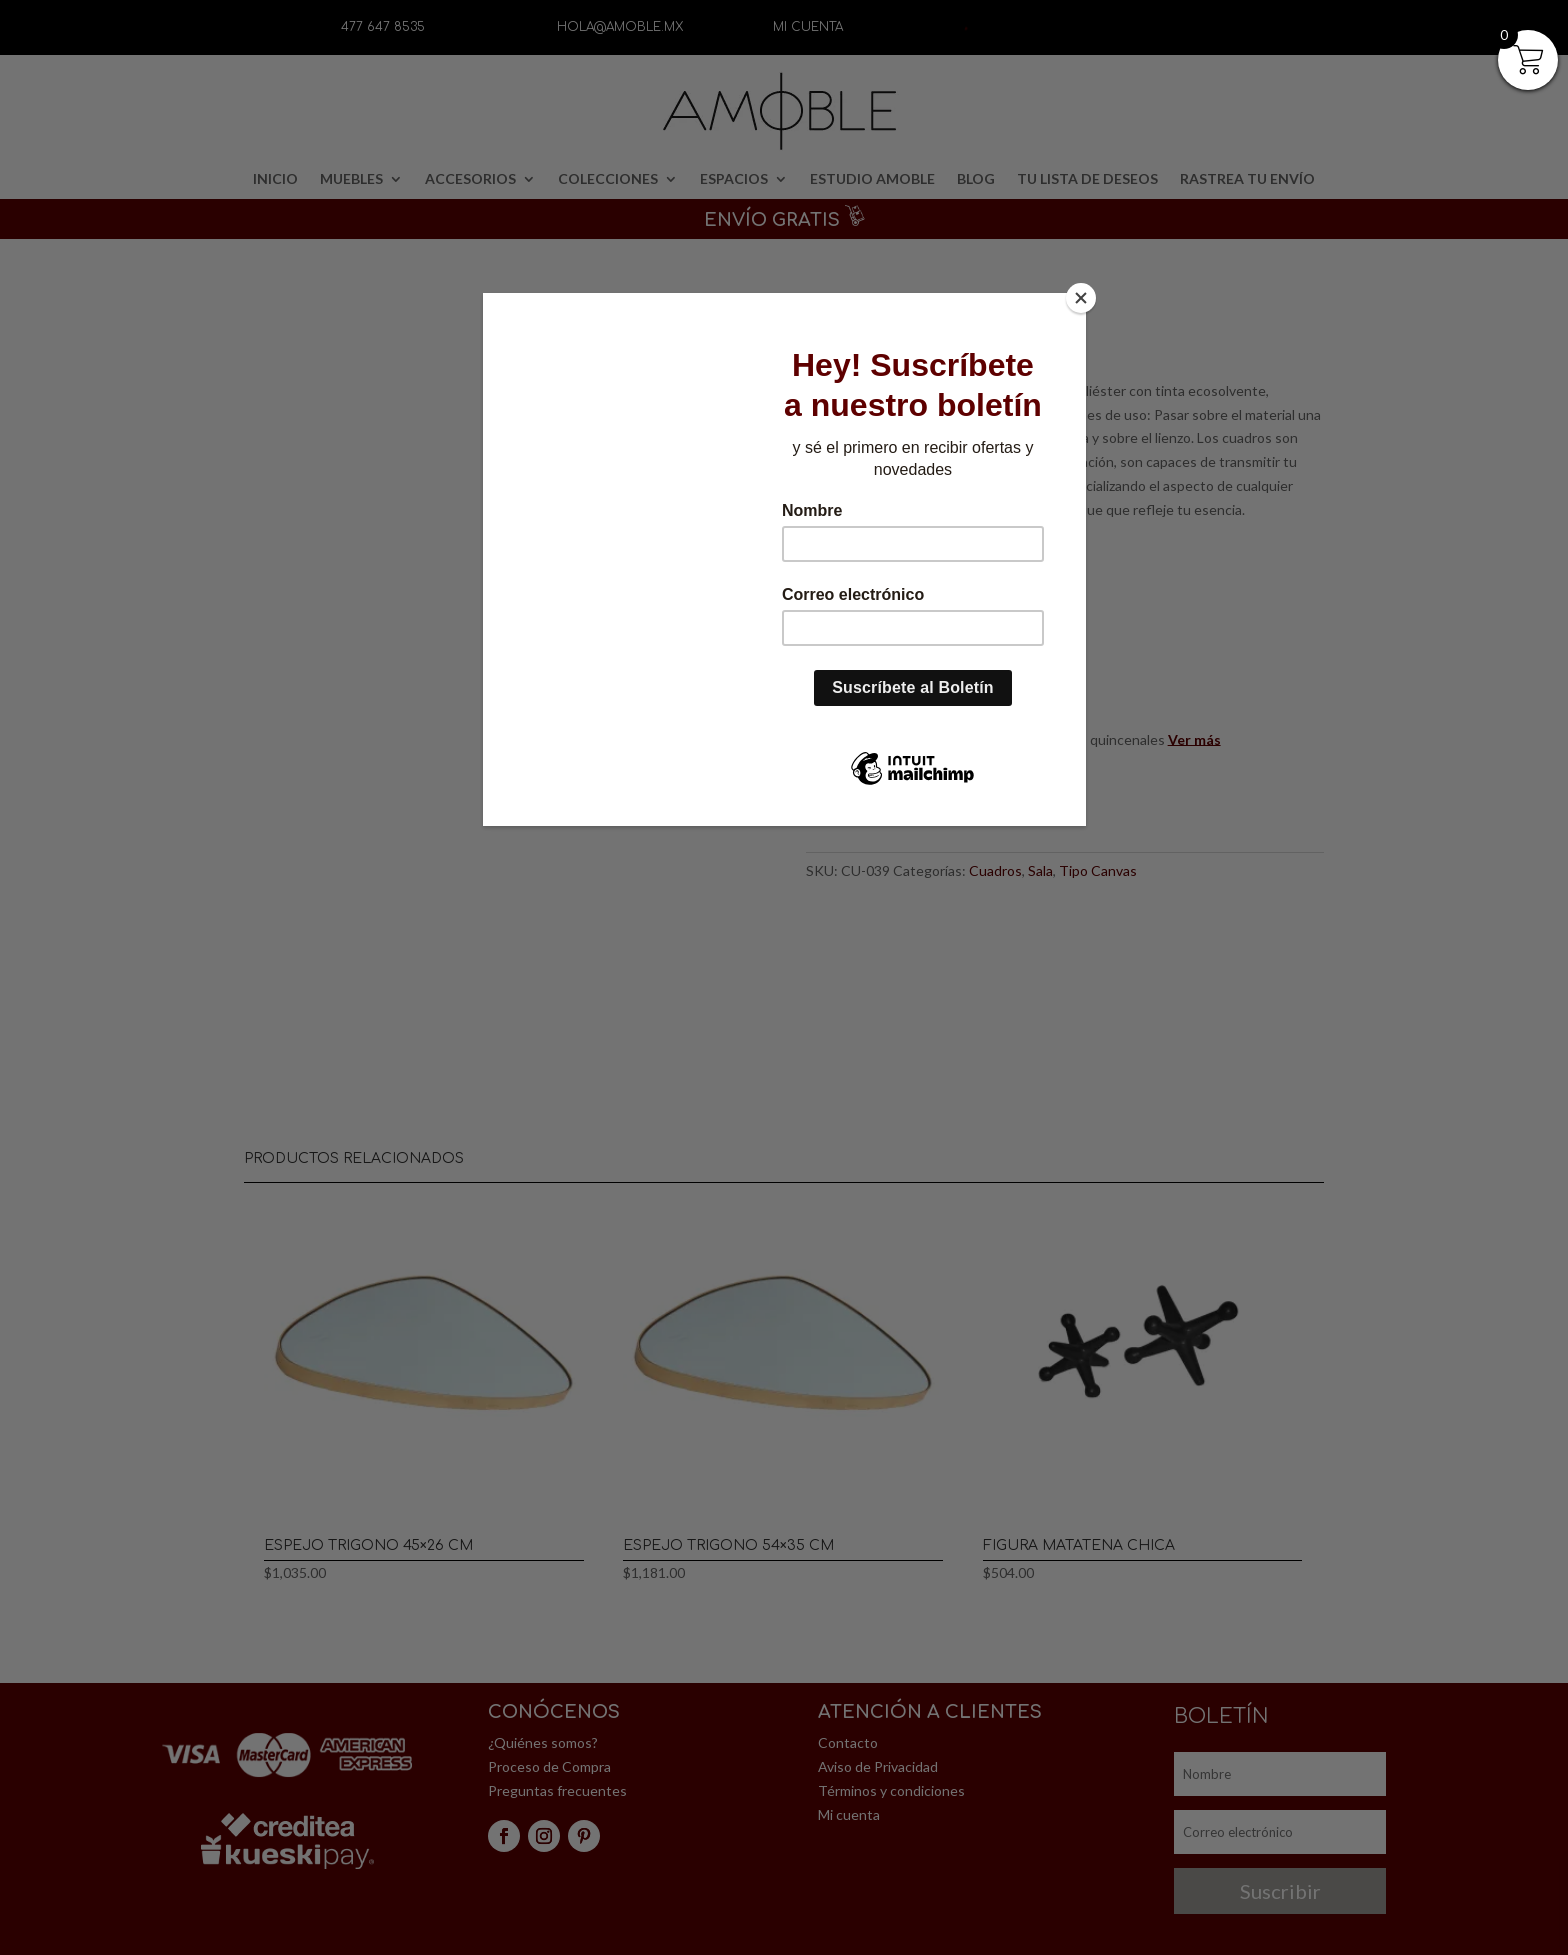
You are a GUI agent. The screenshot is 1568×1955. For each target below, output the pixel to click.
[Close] (1081, 298)
